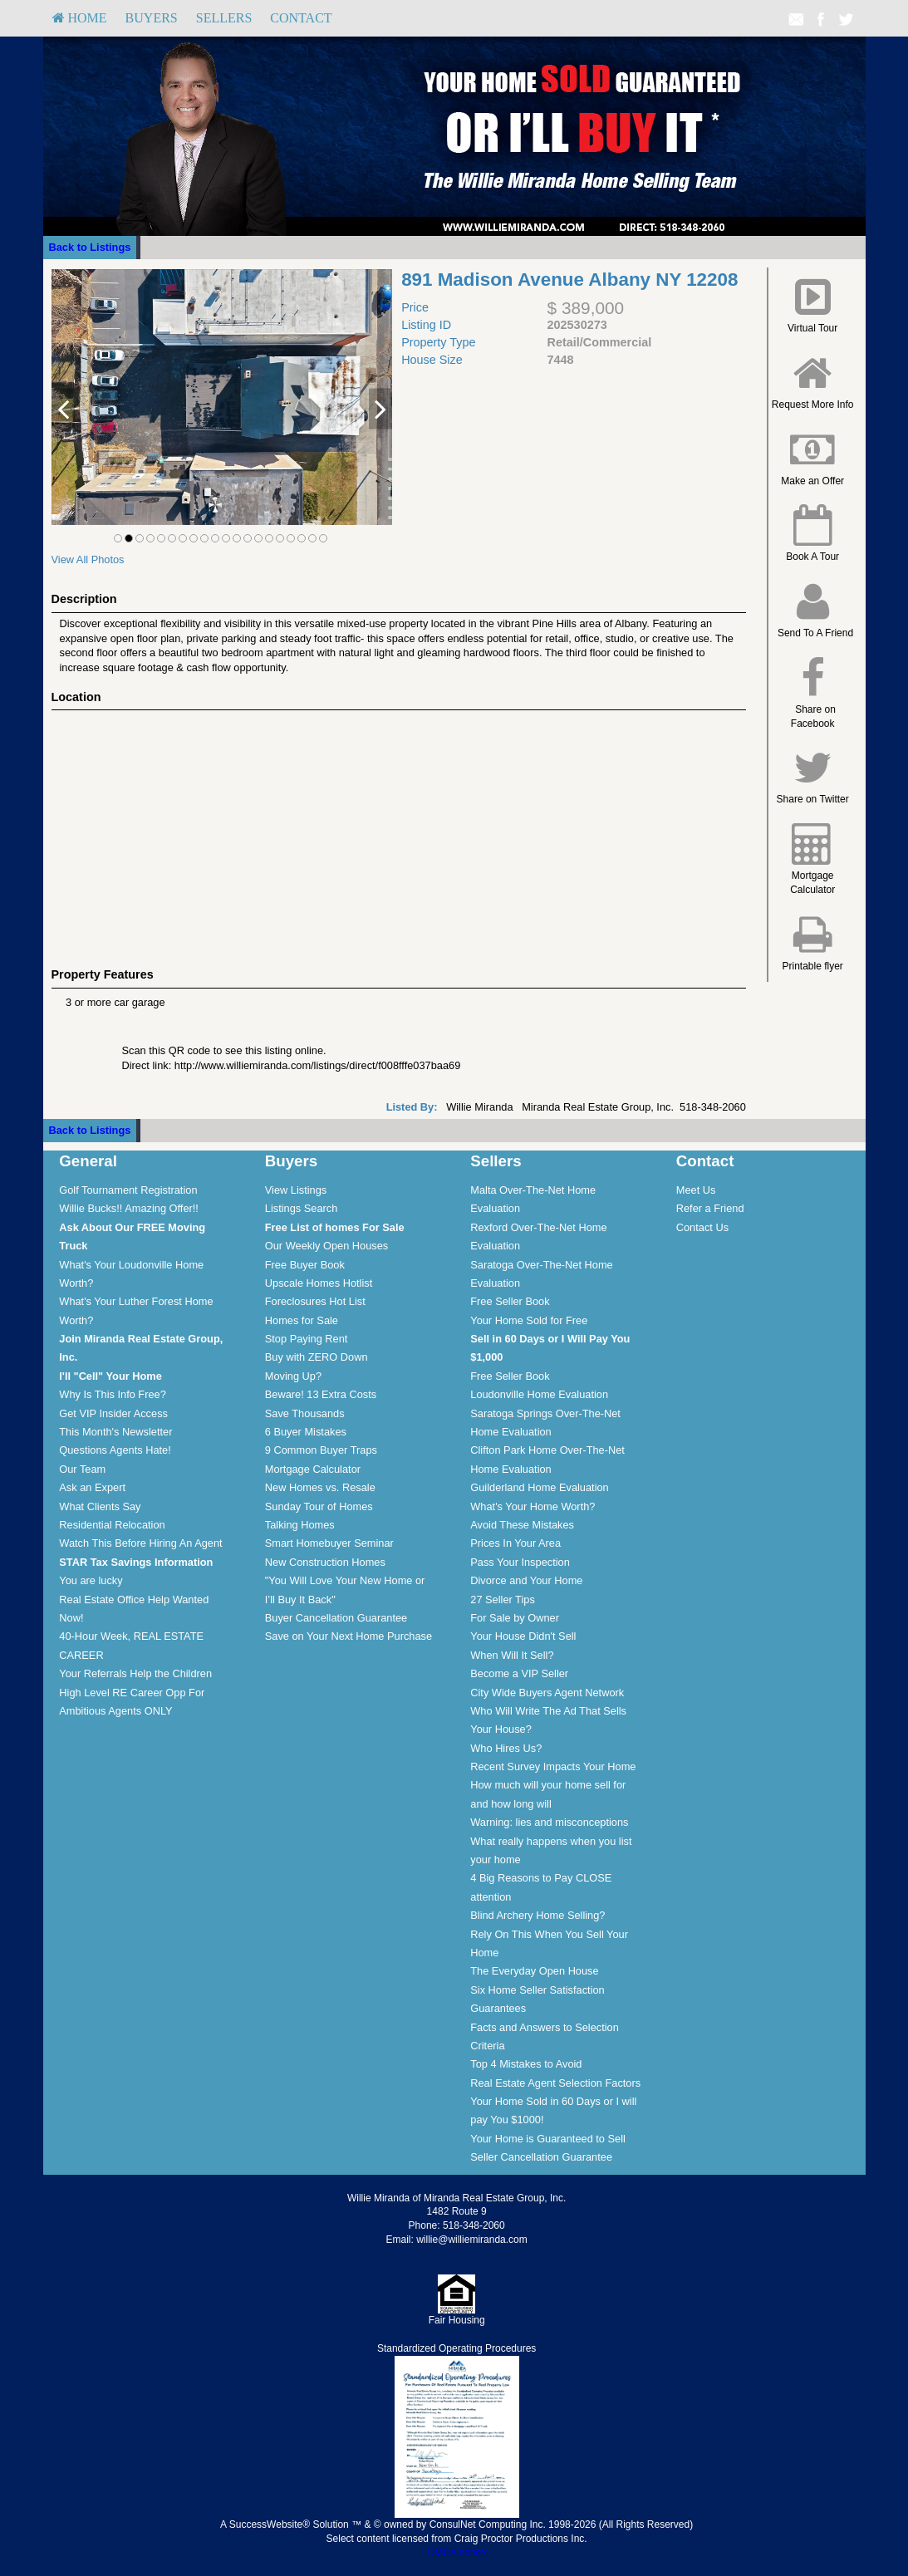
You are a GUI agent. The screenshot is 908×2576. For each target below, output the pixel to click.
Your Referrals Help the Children (135, 1673)
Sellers (224, 18)
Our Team (82, 1469)
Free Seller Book (509, 1301)
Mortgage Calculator (313, 1469)
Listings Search (301, 1208)
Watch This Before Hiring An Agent (140, 1543)
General (88, 1161)
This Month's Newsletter (115, 1431)
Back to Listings (90, 247)
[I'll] (110, 1376)
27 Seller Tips (502, 1599)
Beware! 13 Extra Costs (320, 1394)
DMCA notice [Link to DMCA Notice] (457, 2553)
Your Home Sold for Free (528, 1320)
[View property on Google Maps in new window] (395, 834)
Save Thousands (305, 1413)
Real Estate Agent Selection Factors (555, 2083)
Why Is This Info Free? (112, 1394)
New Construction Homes (325, 1562)
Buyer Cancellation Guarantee (336, 1618)
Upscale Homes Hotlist (318, 1283)
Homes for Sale (301, 1320)
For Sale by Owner (514, 1618)
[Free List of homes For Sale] (335, 1227)
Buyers (151, 18)
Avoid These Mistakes (522, 1525)
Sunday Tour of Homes (319, 1506)
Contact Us (702, 1227)
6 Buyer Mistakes (305, 1431)
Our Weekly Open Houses (326, 1245)
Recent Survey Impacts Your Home (553, 1766)
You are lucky (90, 1580)
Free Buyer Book (305, 1265)
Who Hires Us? (506, 1748)
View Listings (295, 1190)
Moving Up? (293, 1376)
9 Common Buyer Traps (321, 1450)
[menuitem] (79, 18)
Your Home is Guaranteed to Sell (548, 2138)
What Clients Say (99, 1506)
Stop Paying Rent (306, 1338)
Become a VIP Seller (519, 1673)
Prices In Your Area (515, 1543)
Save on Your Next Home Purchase (348, 1636)
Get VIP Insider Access (113, 1413)
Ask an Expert (92, 1487)
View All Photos (88, 559)
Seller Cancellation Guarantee (541, 2157)
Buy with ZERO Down (316, 1357)
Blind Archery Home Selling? (537, 1915)
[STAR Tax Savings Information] (136, 1562)
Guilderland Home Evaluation (539, 1487)
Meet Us (696, 1190)
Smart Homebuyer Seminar (329, 1543)
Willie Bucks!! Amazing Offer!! (129, 1208)
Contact (300, 18)
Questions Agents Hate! (114, 1450)
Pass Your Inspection (520, 1562)
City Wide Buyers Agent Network (547, 1692)
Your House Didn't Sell (523, 1636)
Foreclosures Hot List (315, 1301)
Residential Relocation (111, 1525)
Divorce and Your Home (526, 1580)
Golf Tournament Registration (128, 1190)
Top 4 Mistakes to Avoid (526, 2064)
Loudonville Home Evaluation (539, 1394)
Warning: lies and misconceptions (549, 1822)
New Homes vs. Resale (320, 1487)
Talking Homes (300, 1525)
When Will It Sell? (511, 1655)
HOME (79, 18)
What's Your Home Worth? (532, 1506)
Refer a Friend (710, 1208)
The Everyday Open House (534, 1971)
